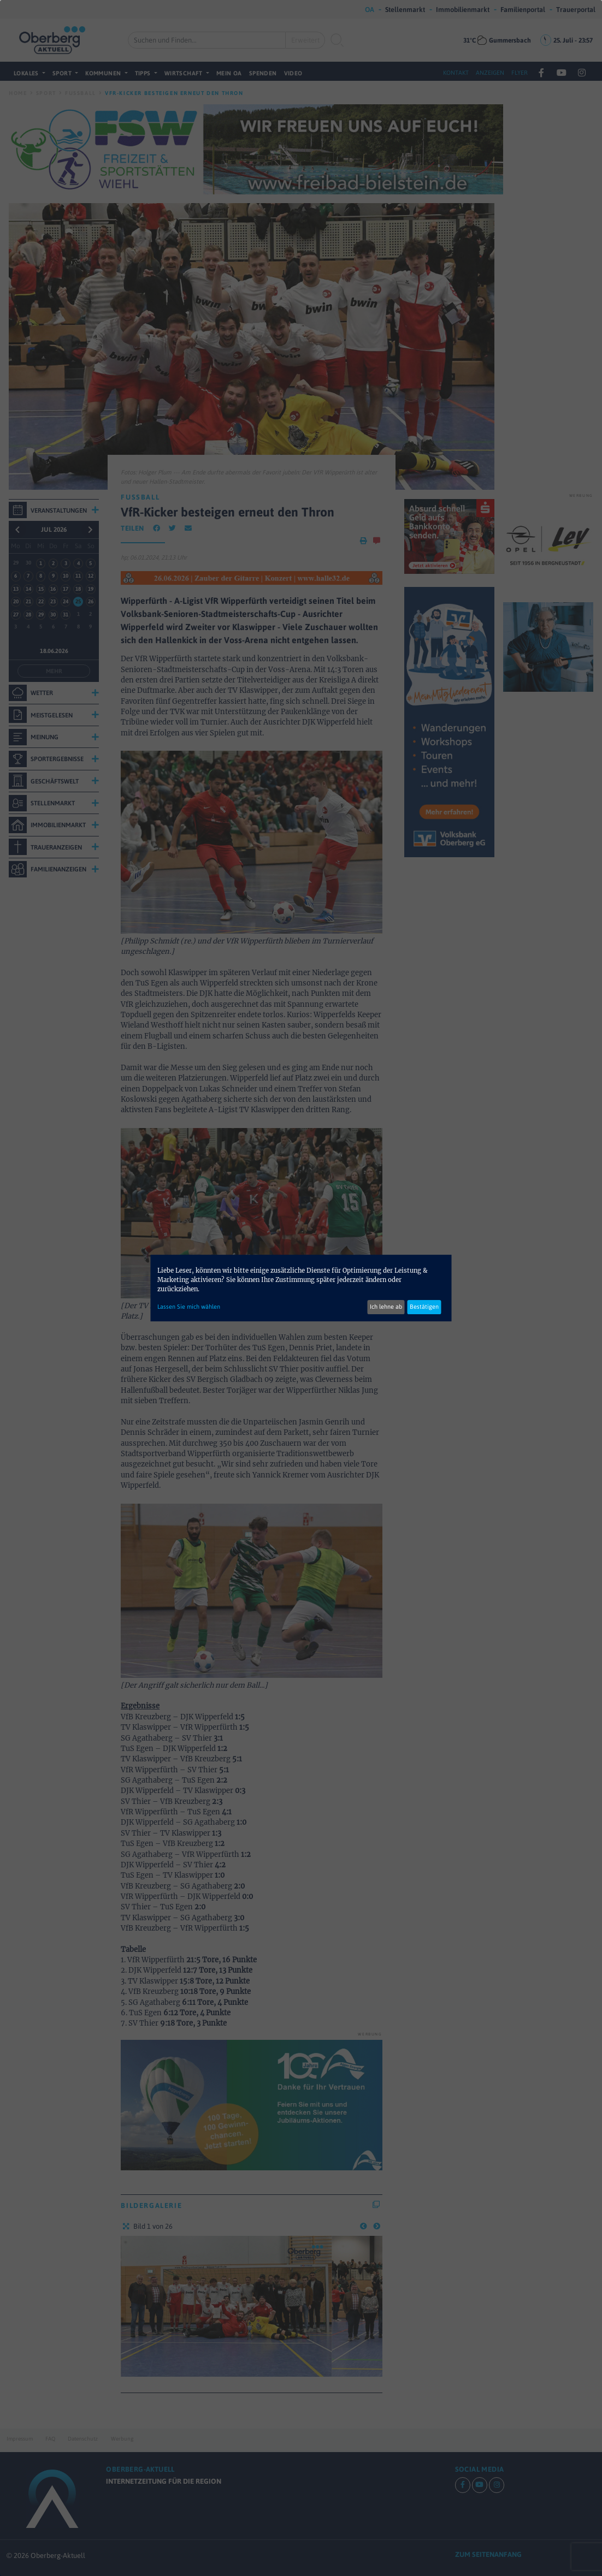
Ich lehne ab (386, 1306)
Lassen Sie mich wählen (188, 1306)
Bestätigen (424, 1306)
